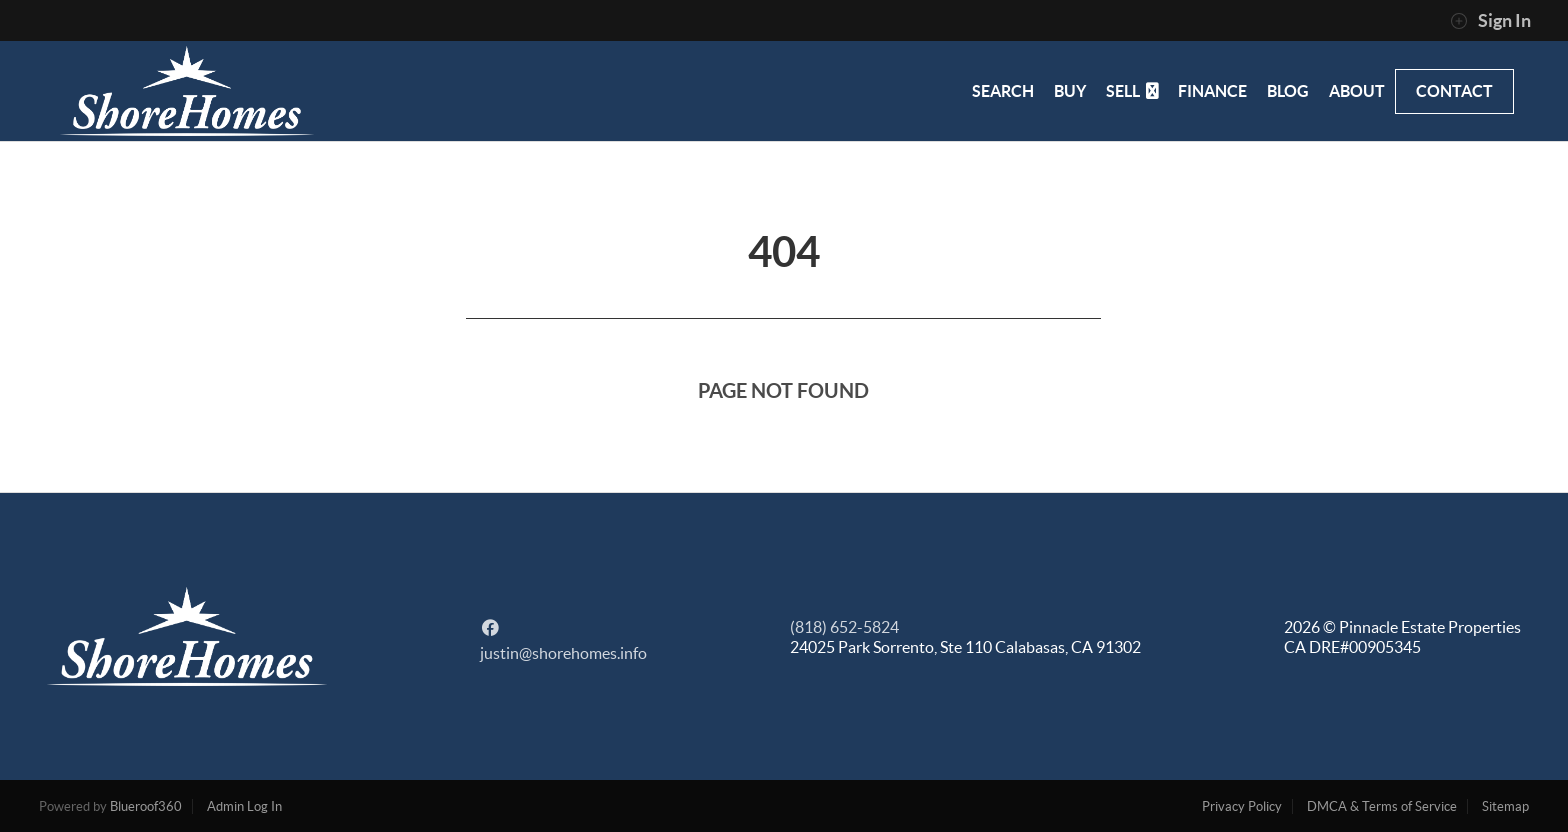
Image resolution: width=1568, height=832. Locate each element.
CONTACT (1454, 91)
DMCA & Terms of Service (1382, 806)
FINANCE (1212, 91)
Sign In (1490, 21)
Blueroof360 (146, 806)
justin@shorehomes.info (563, 653)
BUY (1070, 91)
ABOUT (1357, 91)
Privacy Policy (1242, 806)
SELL (1132, 91)
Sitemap (1505, 806)
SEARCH (1003, 91)
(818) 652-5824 (844, 627)
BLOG (1288, 91)
